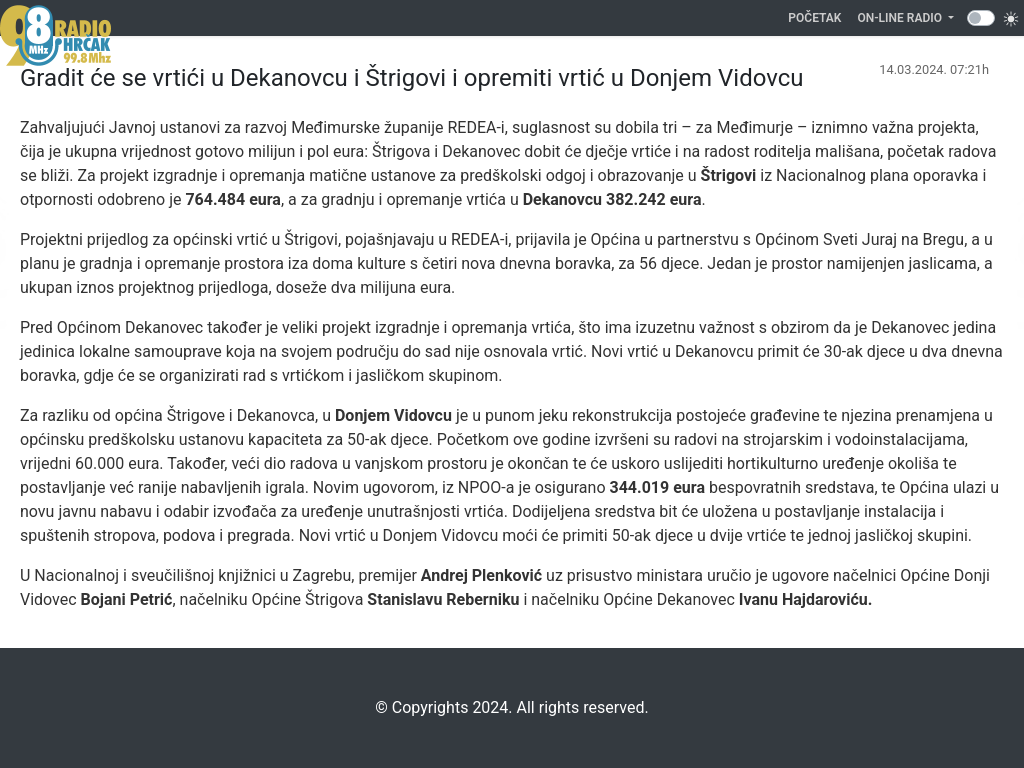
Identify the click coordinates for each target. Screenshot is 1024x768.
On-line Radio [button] (901, 18)
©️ (381, 707)
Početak (818, 16)
